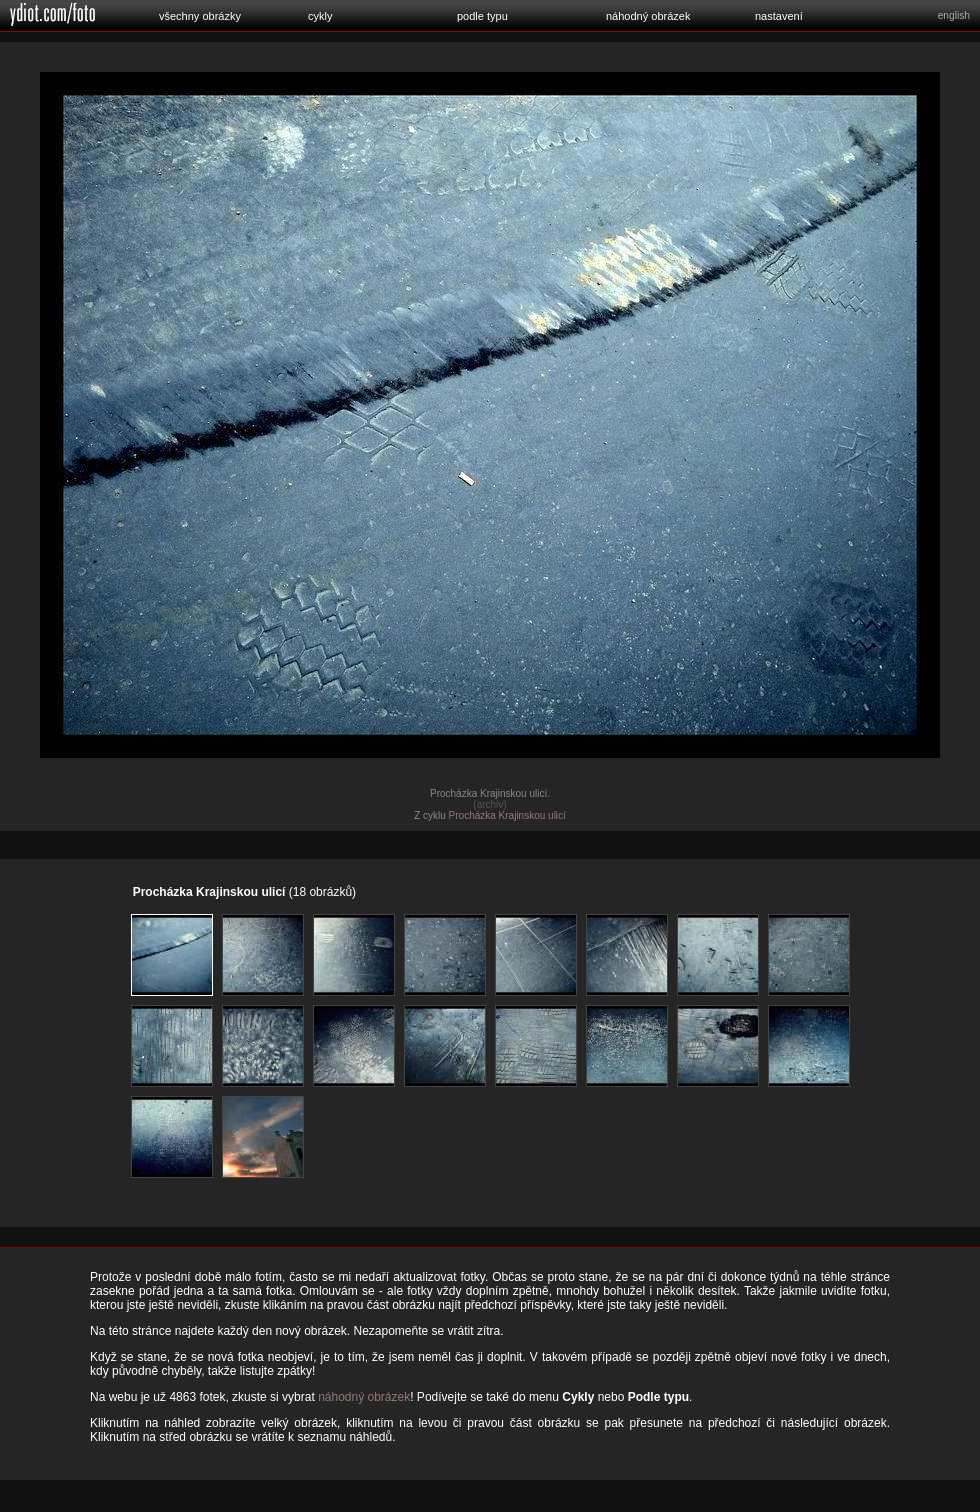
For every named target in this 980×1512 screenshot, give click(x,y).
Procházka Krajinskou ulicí (507, 815)
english (954, 15)
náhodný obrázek (648, 16)
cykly (320, 16)
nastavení (779, 16)
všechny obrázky (200, 16)
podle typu (482, 16)
